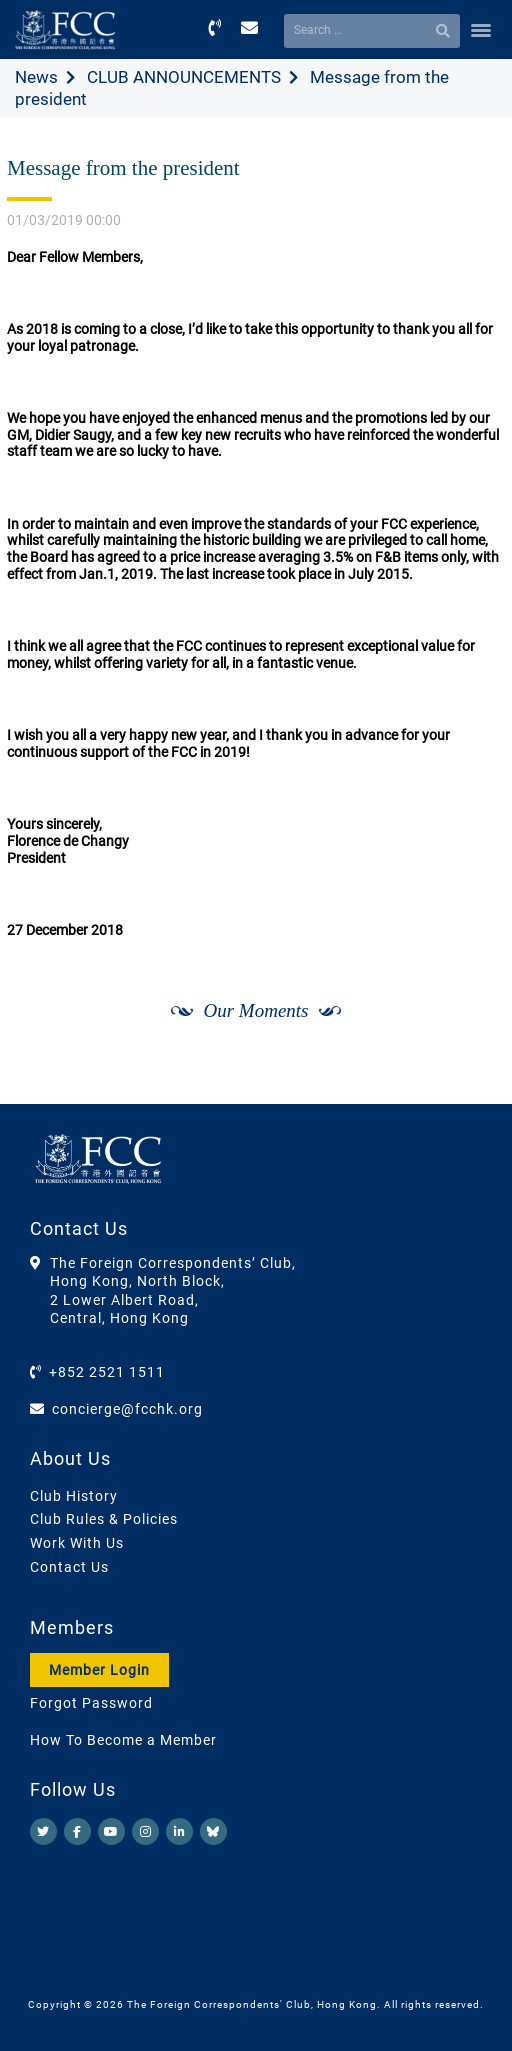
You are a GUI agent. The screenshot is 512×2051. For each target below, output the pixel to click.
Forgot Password (91, 1703)
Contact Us (69, 1567)
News (36, 77)
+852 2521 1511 (107, 1372)
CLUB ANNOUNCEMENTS (184, 77)
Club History (74, 1496)
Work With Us (77, 1543)
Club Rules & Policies (104, 1519)
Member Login (99, 1670)
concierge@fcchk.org (127, 1409)
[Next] (468, 1081)
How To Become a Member (123, 1740)
